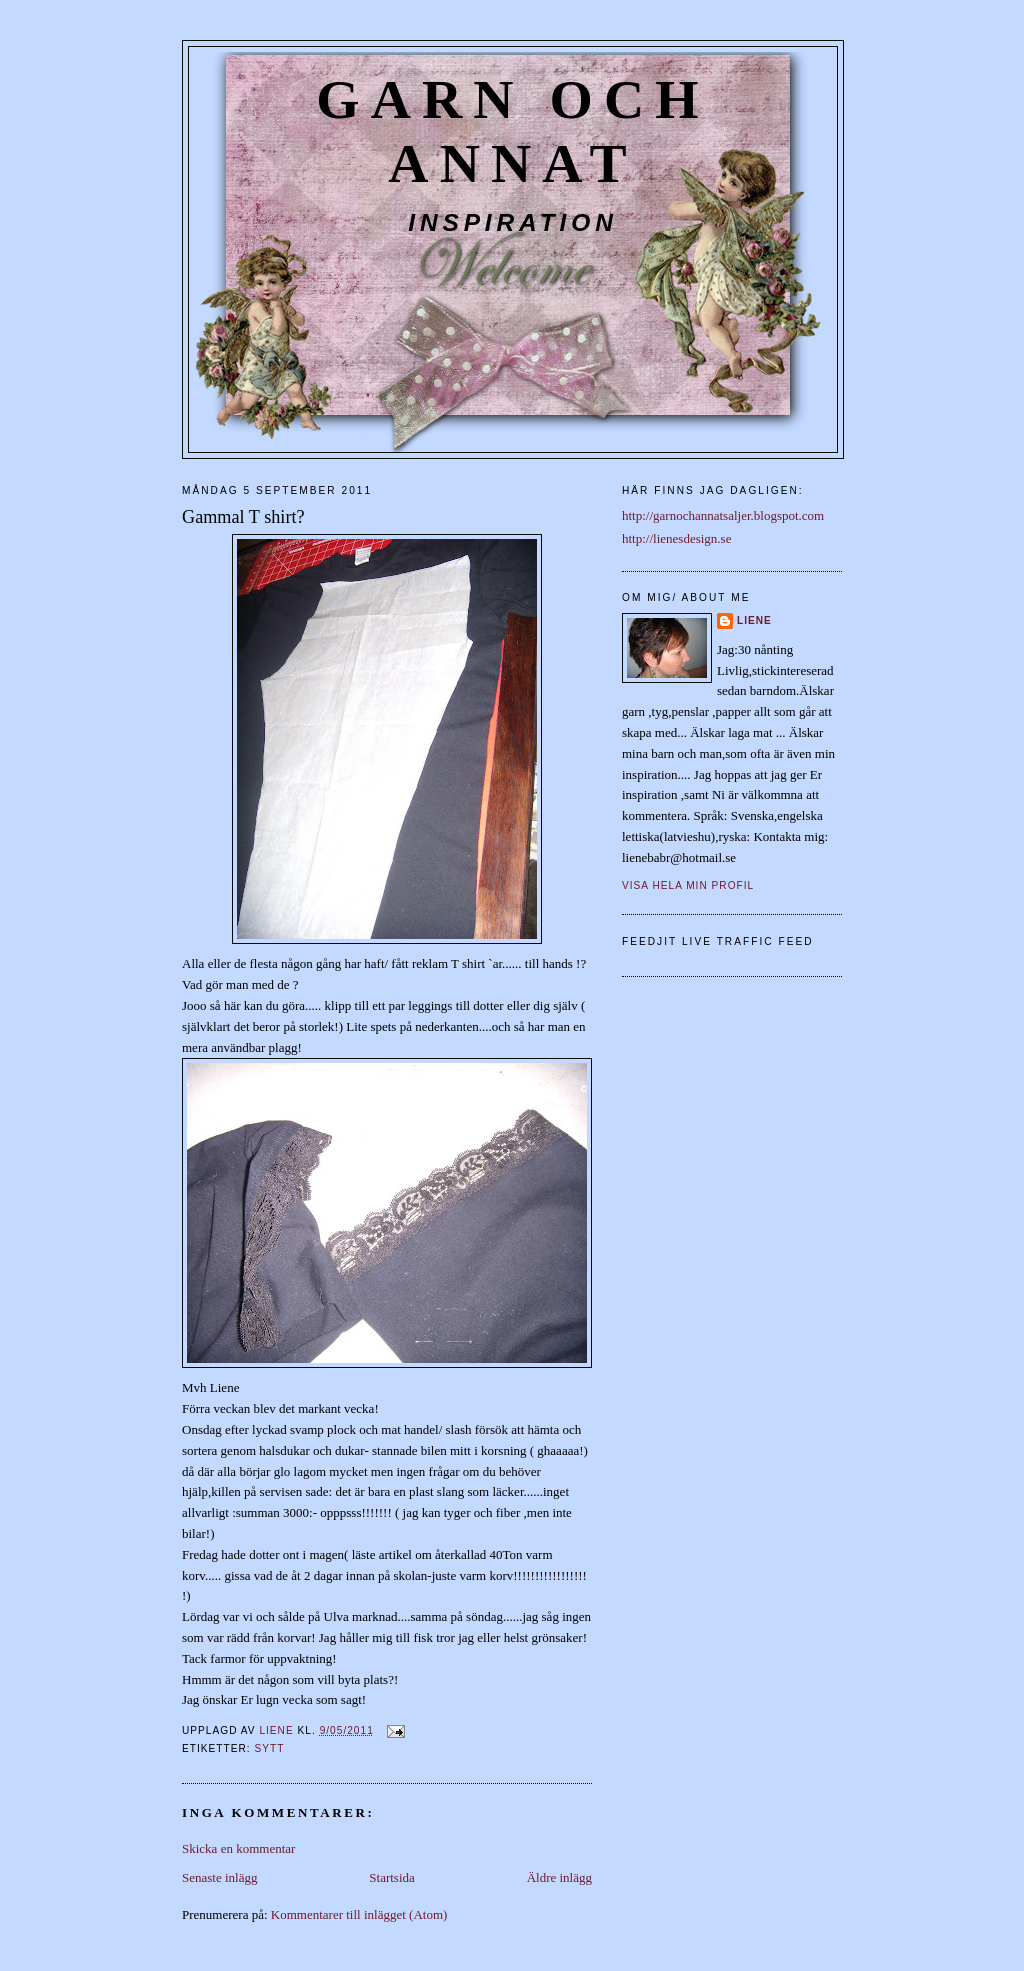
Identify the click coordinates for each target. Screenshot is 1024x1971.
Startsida (392, 1877)
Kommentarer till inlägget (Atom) (359, 1914)
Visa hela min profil (688, 885)
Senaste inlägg (219, 1877)
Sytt (269, 1748)
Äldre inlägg (559, 1877)
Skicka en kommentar (238, 1848)
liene (754, 620)
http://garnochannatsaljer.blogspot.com (723, 515)
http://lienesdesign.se (676, 538)
